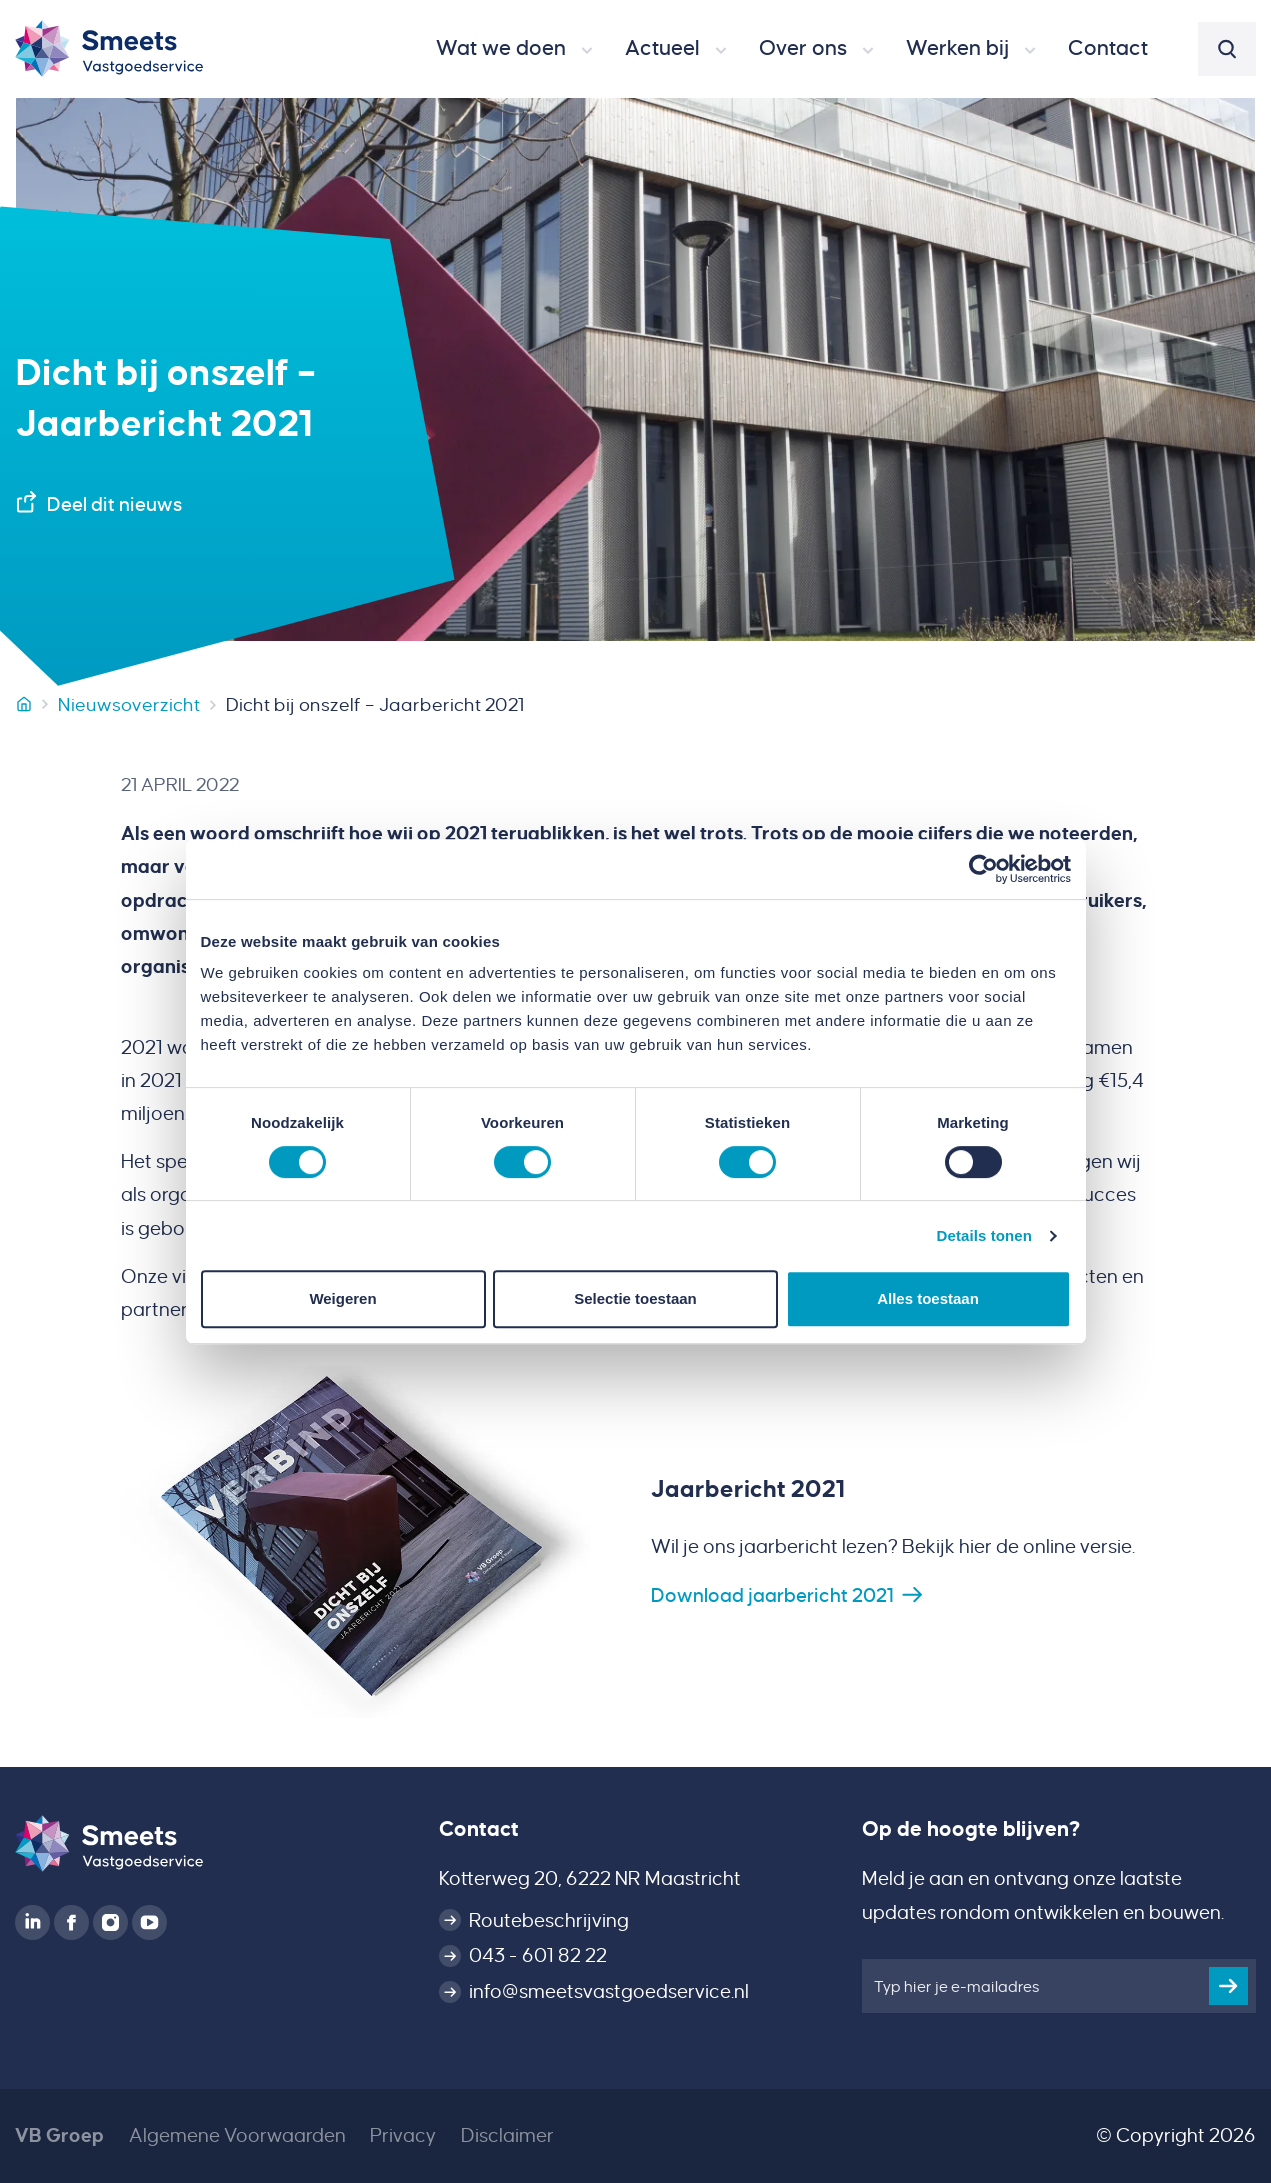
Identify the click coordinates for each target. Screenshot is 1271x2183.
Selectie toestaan (635, 1298)
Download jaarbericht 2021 (772, 1595)
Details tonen (984, 1235)
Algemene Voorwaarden (237, 2135)
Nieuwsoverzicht (129, 705)
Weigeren (342, 1298)
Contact (479, 1829)
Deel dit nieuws (114, 504)
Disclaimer (507, 2135)
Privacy (403, 2135)
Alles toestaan (928, 1298)
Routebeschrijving (549, 1920)
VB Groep (59, 2135)
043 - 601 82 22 (538, 1955)
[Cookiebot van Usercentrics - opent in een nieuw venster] (983, 869)
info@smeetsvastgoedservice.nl (609, 1991)
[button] (514, 49)
